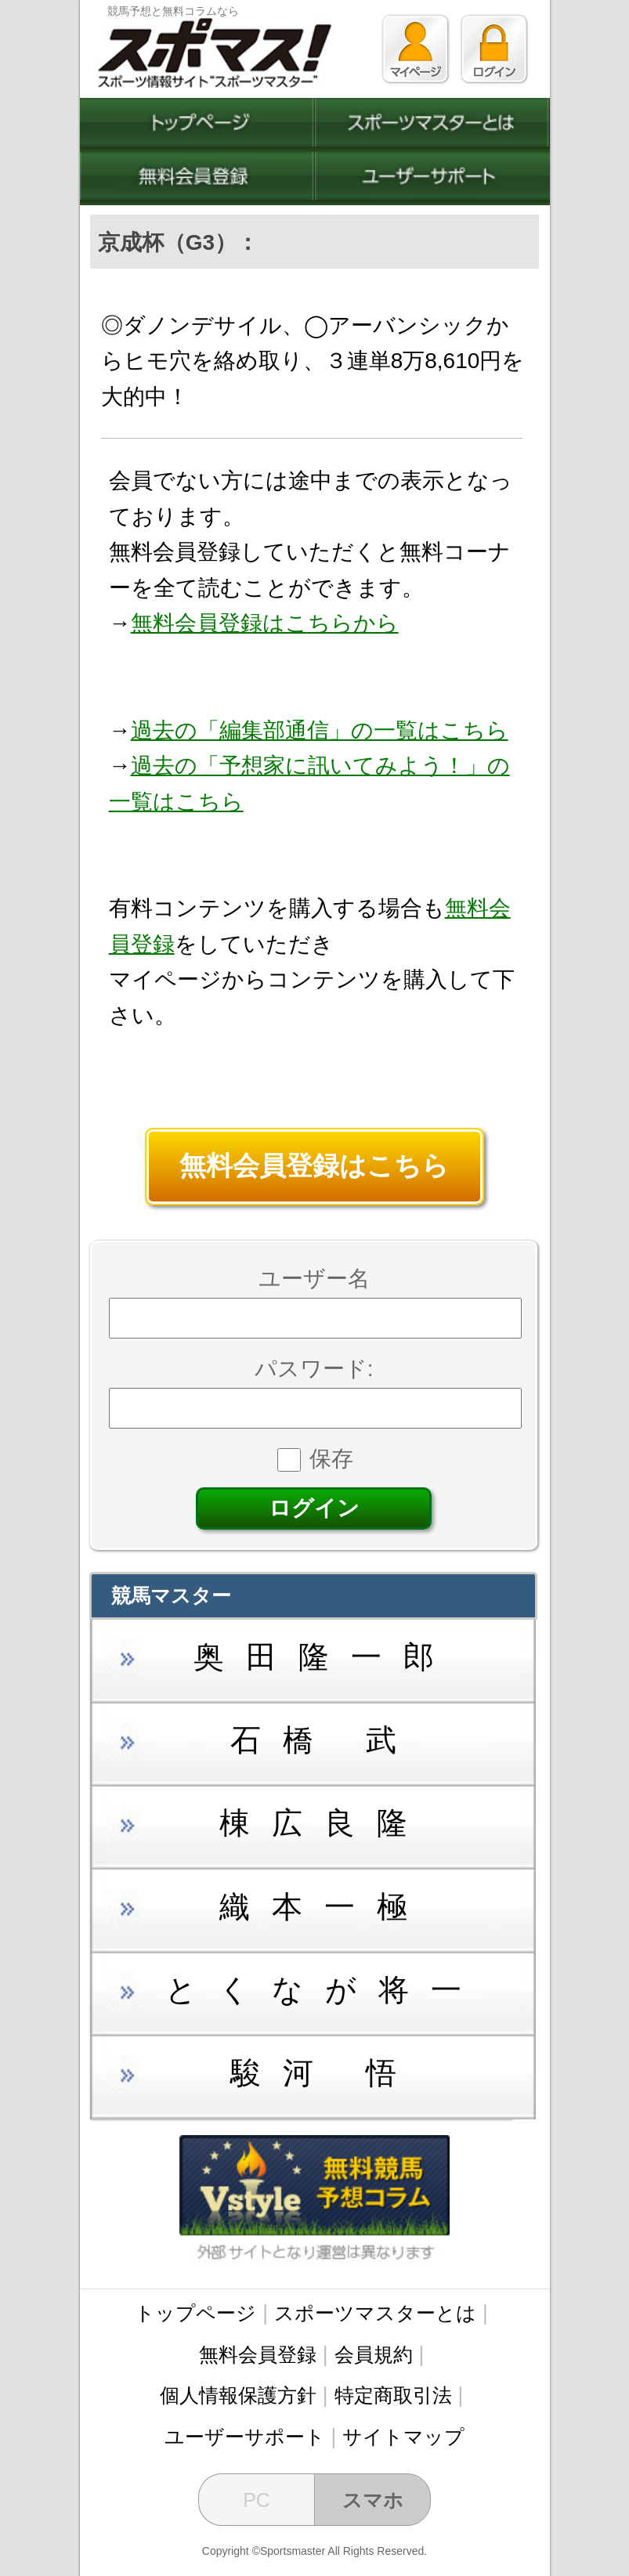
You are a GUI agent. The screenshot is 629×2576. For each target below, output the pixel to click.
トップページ (195, 2313)
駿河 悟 (324, 2073)
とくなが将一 (324, 1990)
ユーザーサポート (244, 2437)
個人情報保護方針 (238, 2395)
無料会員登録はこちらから (265, 623)
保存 (315, 1459)
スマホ (372, 2500)
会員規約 (373, 2354)
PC (256, 2500)
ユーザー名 (314, 1278)
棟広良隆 (324, 1823)
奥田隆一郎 (324, 1657)
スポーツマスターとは (375, 2313)
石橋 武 (324, 1740)
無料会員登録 (257, 2354)
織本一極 (324, 1907)
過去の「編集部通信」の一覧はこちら (319, 730)
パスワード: (314, 1369)
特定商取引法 (393, 2395)
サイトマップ (403, 2437)
